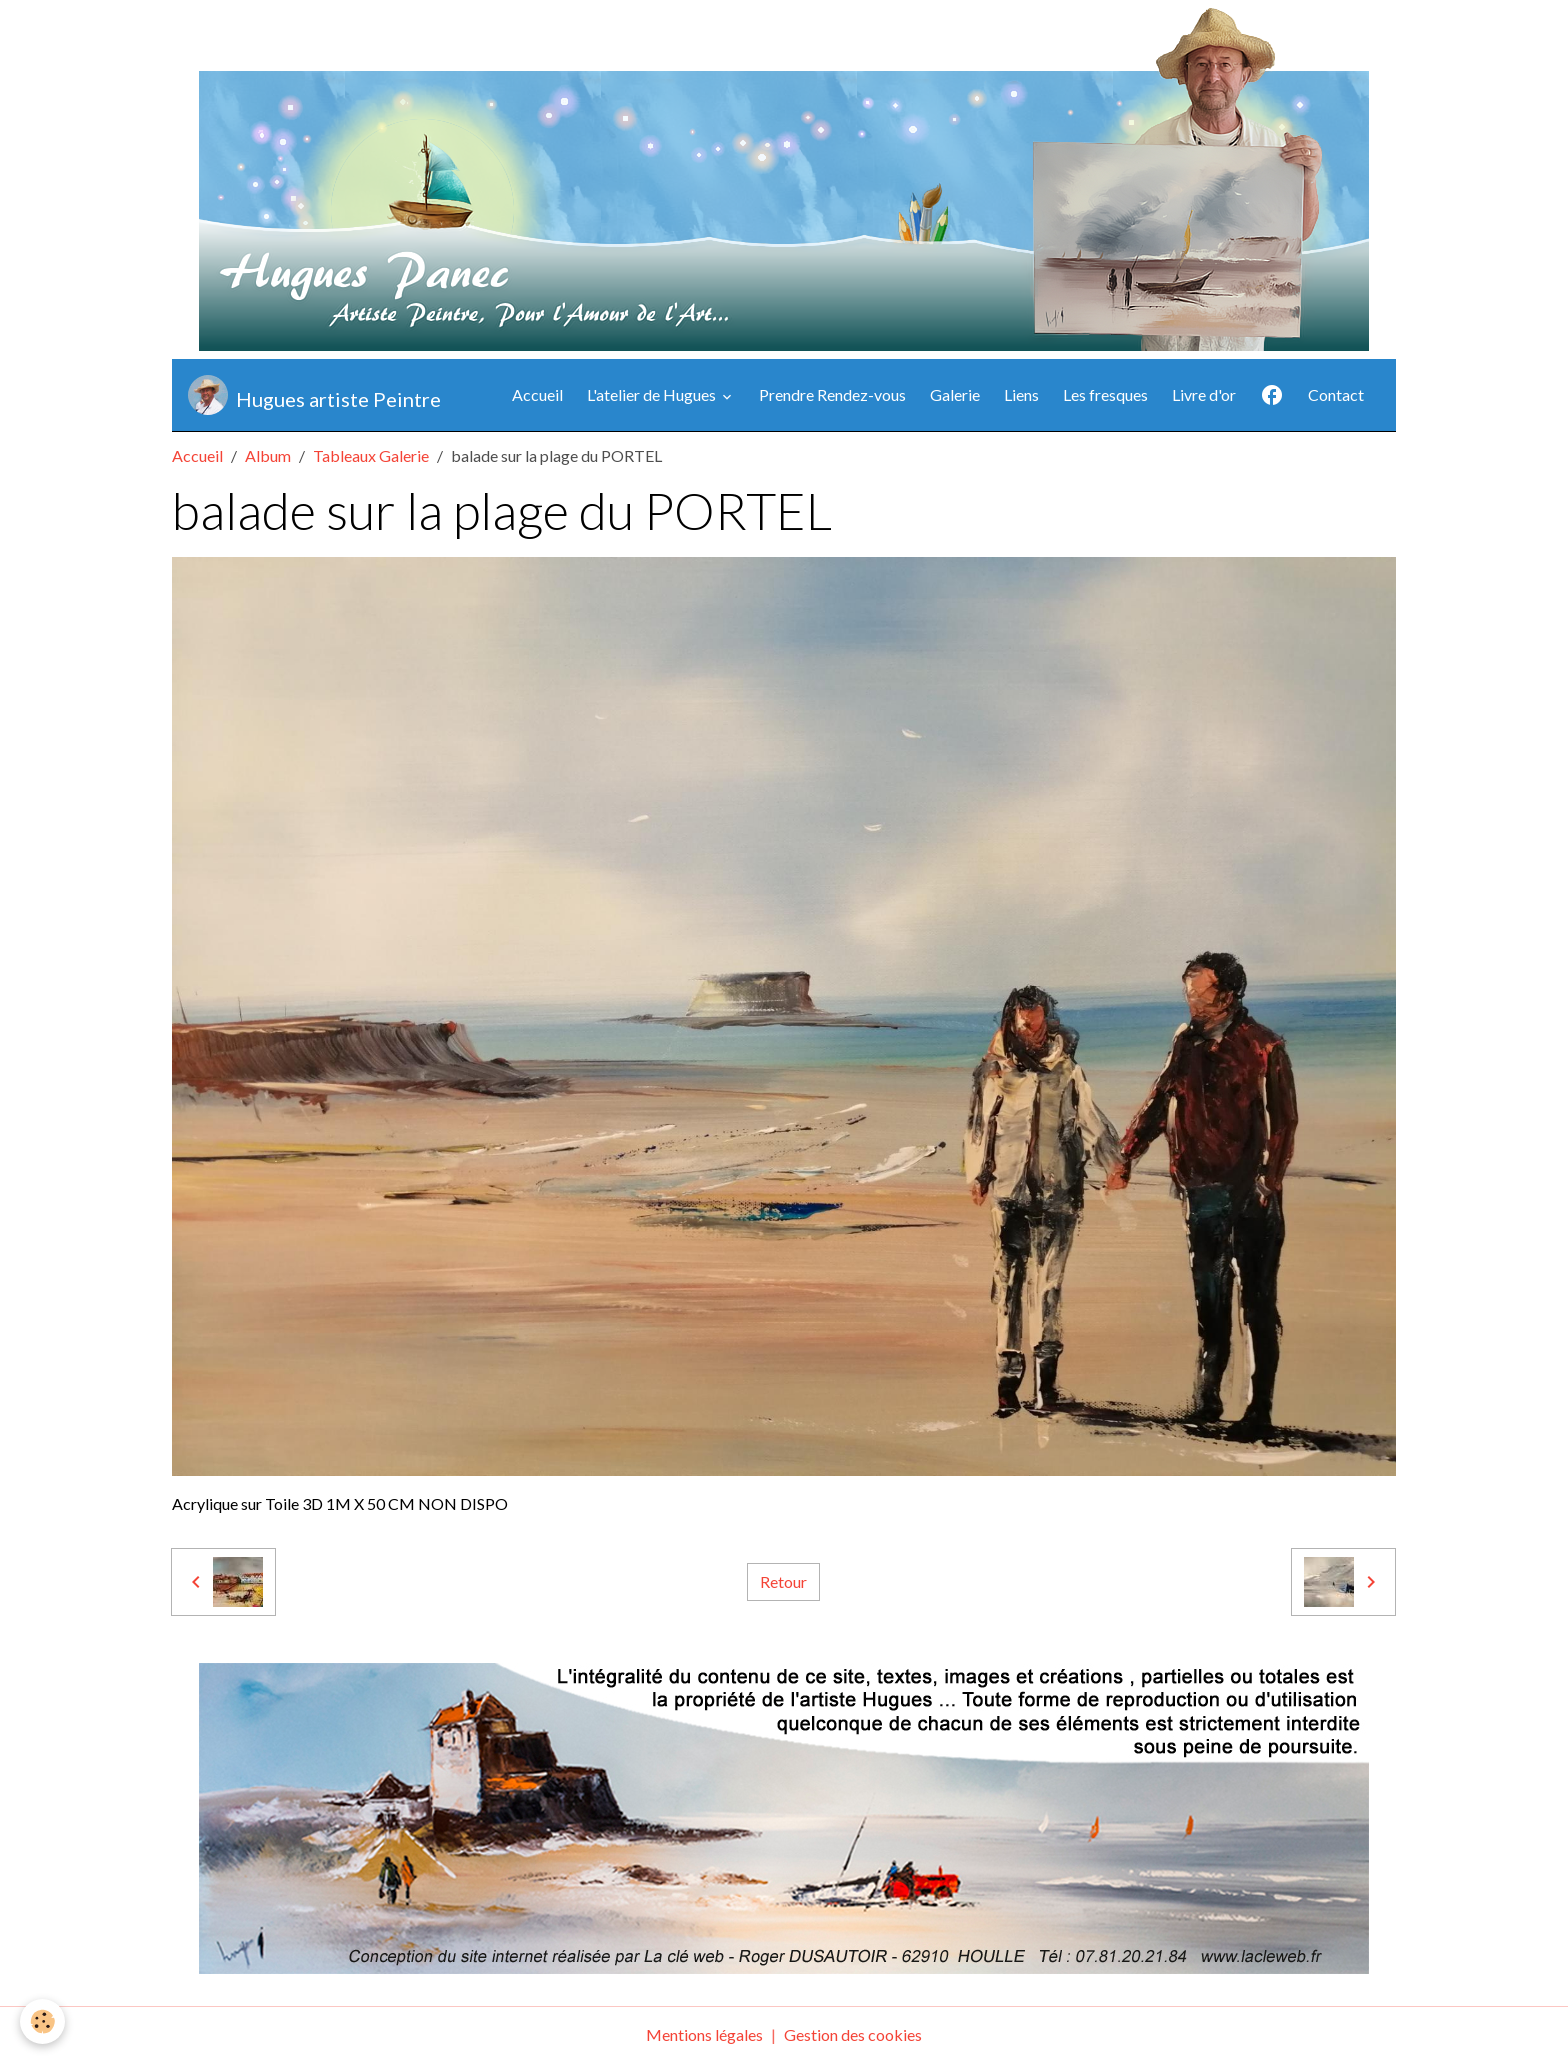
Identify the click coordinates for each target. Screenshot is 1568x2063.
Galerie (955, 394)
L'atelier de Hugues (653, 394)
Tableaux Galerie (371, 455)
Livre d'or (1204, 394)
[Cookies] (42, 2021)
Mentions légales (704, 2034)
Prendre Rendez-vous (832, 394)
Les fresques (1105, 394)
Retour (783, 1581)
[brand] (314, 395)
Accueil (537, 394)
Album (268, 455)
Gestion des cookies (853, 2034)
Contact (1336, 394)
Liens (1021, 394)
